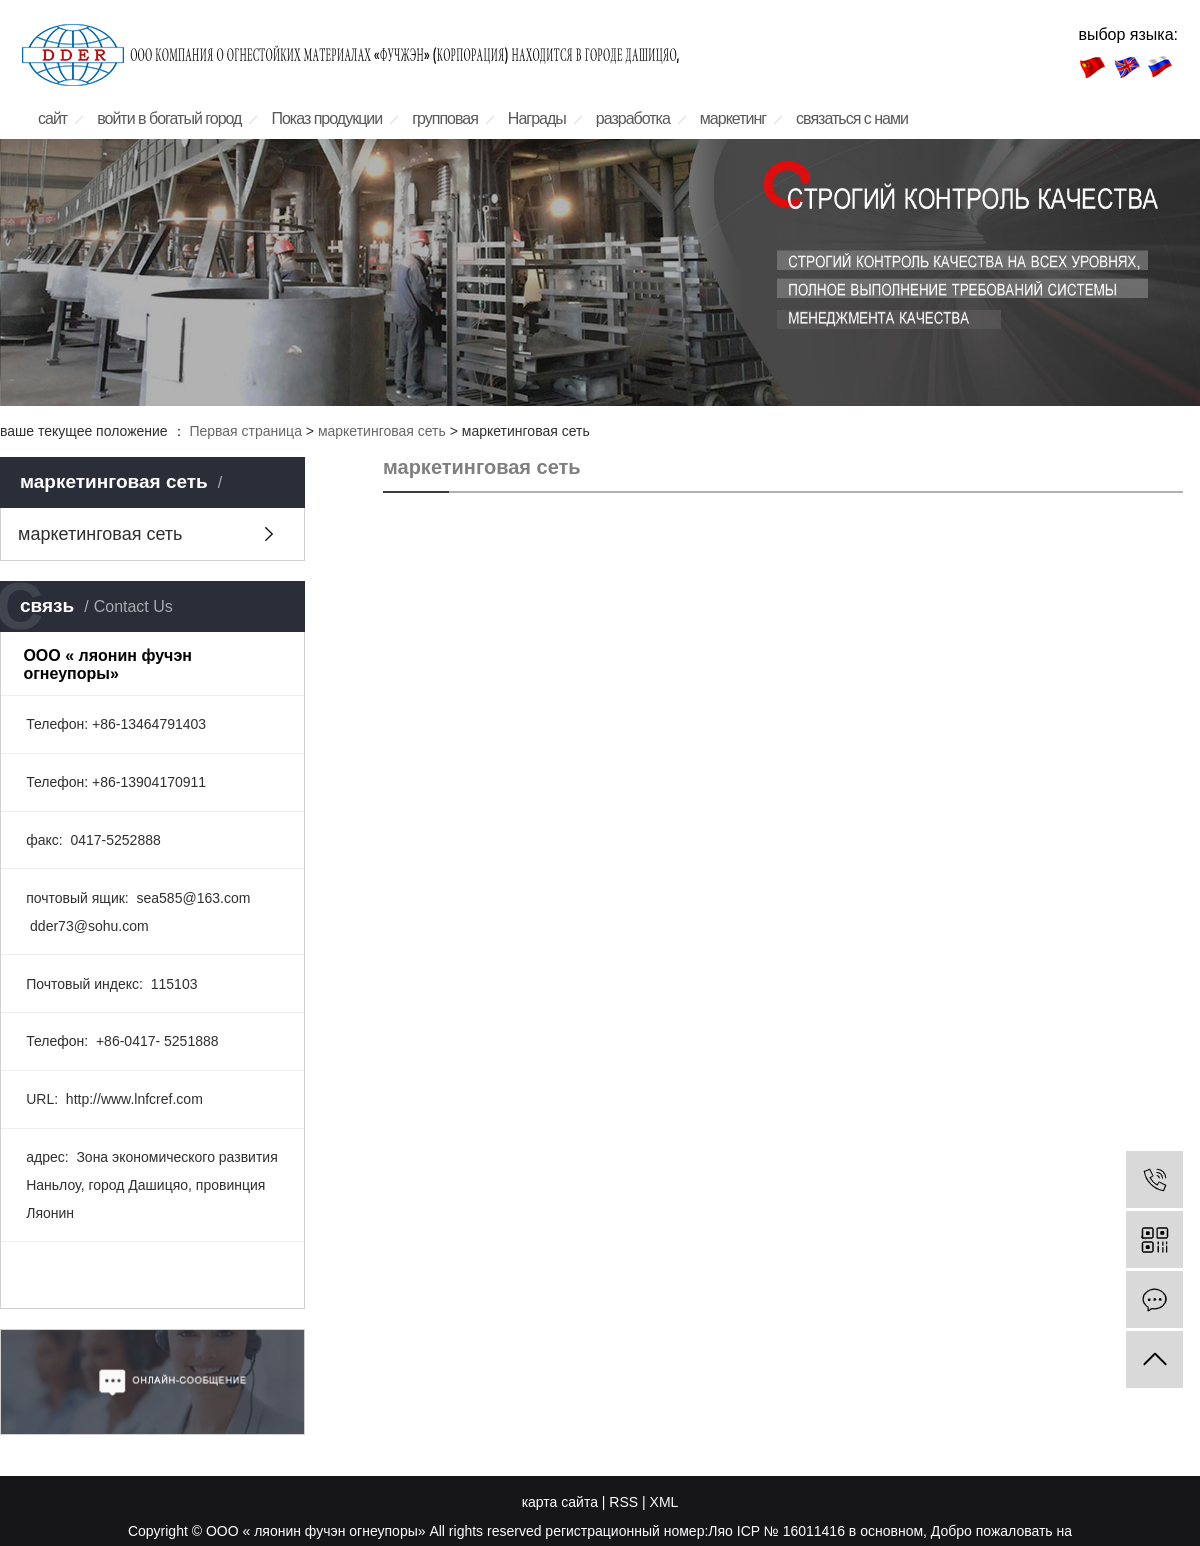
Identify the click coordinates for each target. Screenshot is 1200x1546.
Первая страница (245, 431)
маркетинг (733, 118)
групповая (445, 118)
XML (664, 1502)
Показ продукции (326, 118)
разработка (633, 118)
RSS (623, 1502)
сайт (52, 118)
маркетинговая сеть (382, 431)
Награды (537, 118)
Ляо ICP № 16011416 (776, 1531)
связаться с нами (852, 118)
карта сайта (560, 1502)
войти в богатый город (169, 118)
